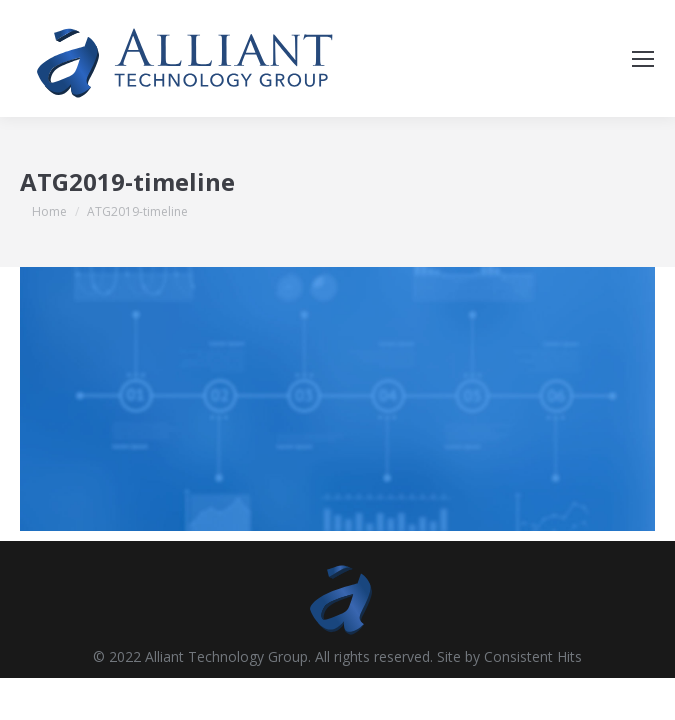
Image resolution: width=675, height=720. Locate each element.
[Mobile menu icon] (643, 59)
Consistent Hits (533, 656)
